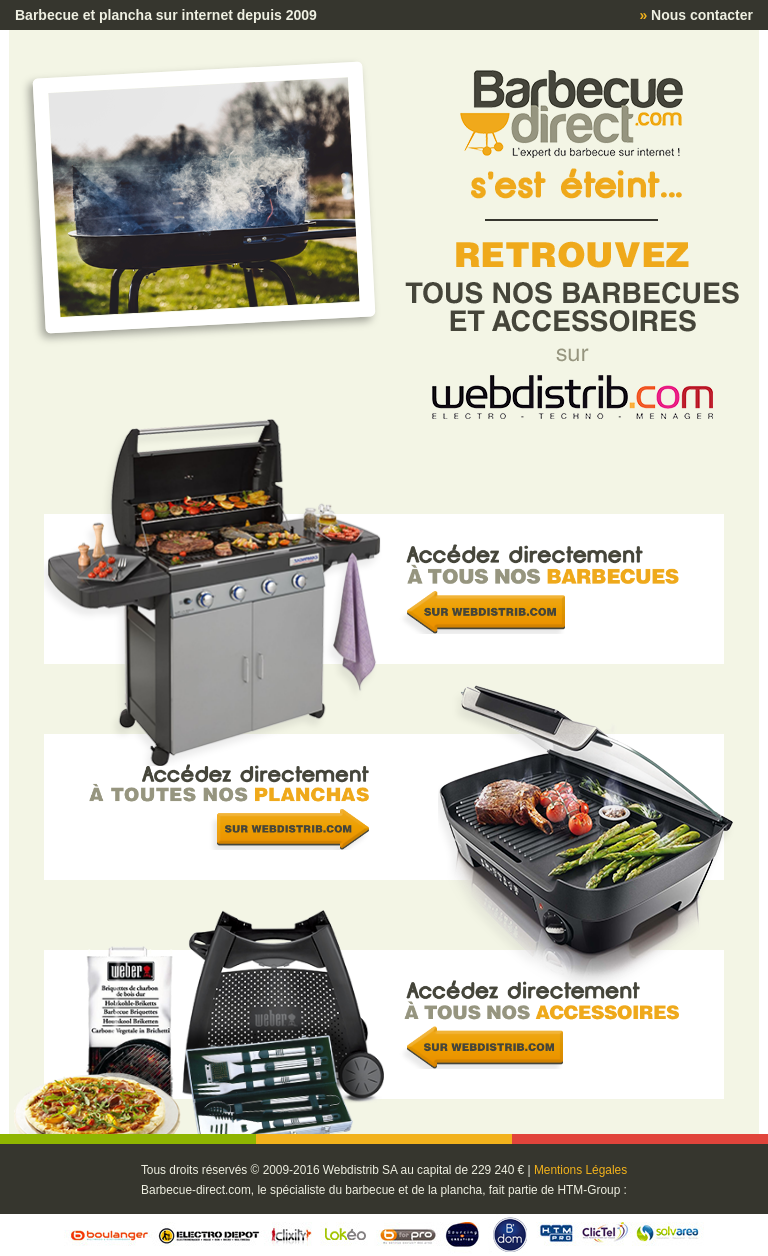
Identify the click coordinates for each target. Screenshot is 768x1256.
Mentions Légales (580, 1170)
